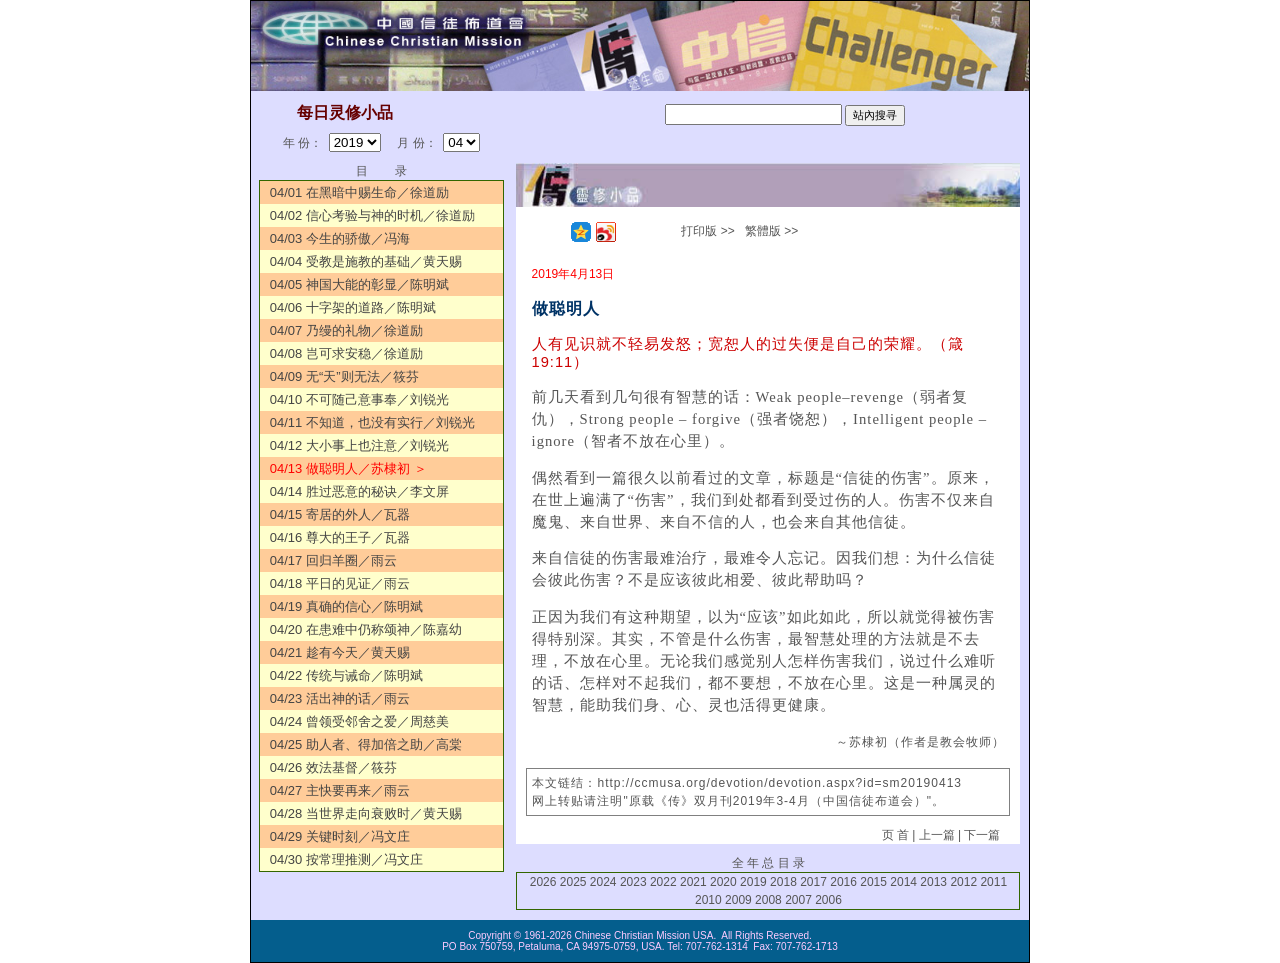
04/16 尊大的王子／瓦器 (340, 537)
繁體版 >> (771, 231)
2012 (963, 882)
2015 (873, 882)
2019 (753, 882)
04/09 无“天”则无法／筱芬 (344, 376)
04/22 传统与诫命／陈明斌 (346, 675)
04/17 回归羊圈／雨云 (333, 560)
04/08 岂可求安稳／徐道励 (346, 353)
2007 (798, 900)
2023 (633, 882)
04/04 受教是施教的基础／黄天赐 (366, 261)
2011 (993, 882)
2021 (693, 882)
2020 (723, 882)
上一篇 (937, 835)
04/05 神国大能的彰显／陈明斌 (359, 284)
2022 (663, 882)
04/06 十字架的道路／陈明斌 (353, 307)
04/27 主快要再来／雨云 (340, 790)
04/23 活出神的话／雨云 (340, 698)
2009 (738, 900)
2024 (603, 882)
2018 (783, 882)
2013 (933, 882)
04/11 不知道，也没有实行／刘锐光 (372, 422)
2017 (813, 882)
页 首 (895, 835)
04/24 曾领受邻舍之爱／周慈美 (359, 721)
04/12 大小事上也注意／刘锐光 (359, 445)
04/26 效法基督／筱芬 (333, 767)
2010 (708, 900)
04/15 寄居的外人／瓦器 (340, 514)
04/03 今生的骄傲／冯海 (340, 238)
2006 (828, 900)
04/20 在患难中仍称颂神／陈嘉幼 (366, 629)
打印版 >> (707, 231)
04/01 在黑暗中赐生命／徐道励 (359, 192)
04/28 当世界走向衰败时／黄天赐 (366, 813)
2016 (843, 882)
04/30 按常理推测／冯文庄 (346, 859)
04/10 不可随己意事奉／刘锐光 (359, 399)
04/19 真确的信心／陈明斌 (346, 606)
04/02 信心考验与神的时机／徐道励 (372, 215)
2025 (573, 882)
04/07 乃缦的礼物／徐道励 (346, 330)
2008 (768, 900)
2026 (543, 882)
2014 (903, 882)
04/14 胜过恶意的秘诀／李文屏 (359, 491)
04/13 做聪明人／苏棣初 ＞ (348, 468)
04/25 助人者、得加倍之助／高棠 (366, 744)
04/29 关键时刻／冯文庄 (340, 836)
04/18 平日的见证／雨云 (340, 583)
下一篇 (982, 835)
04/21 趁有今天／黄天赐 (340, 652)
